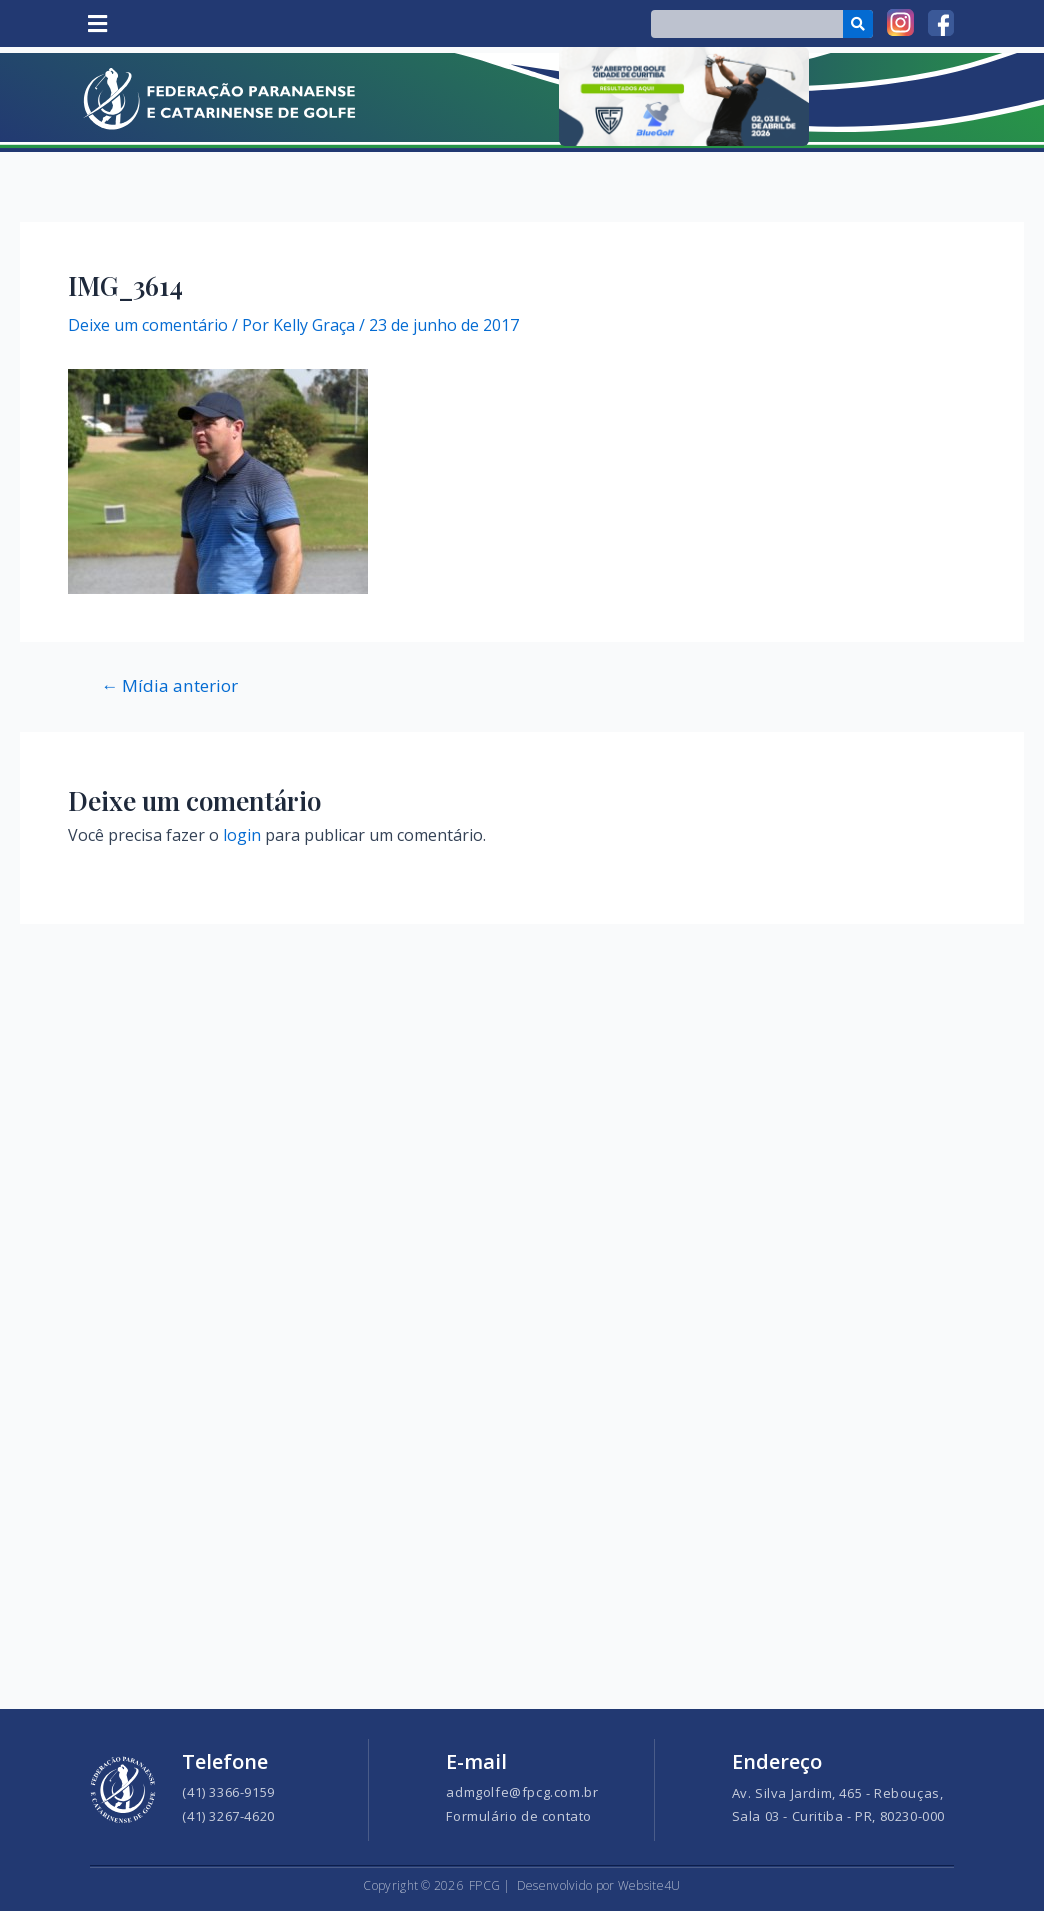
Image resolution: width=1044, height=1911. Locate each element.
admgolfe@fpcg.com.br (522, 1792)
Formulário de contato (519, 1816)
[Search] (858, 24)
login (242, 835)
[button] (97, 23)
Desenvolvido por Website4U (599, 1885)
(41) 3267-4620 (228, 1816)
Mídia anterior (169, 685)
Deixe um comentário (148, 325)
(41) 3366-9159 (228, 1792)
